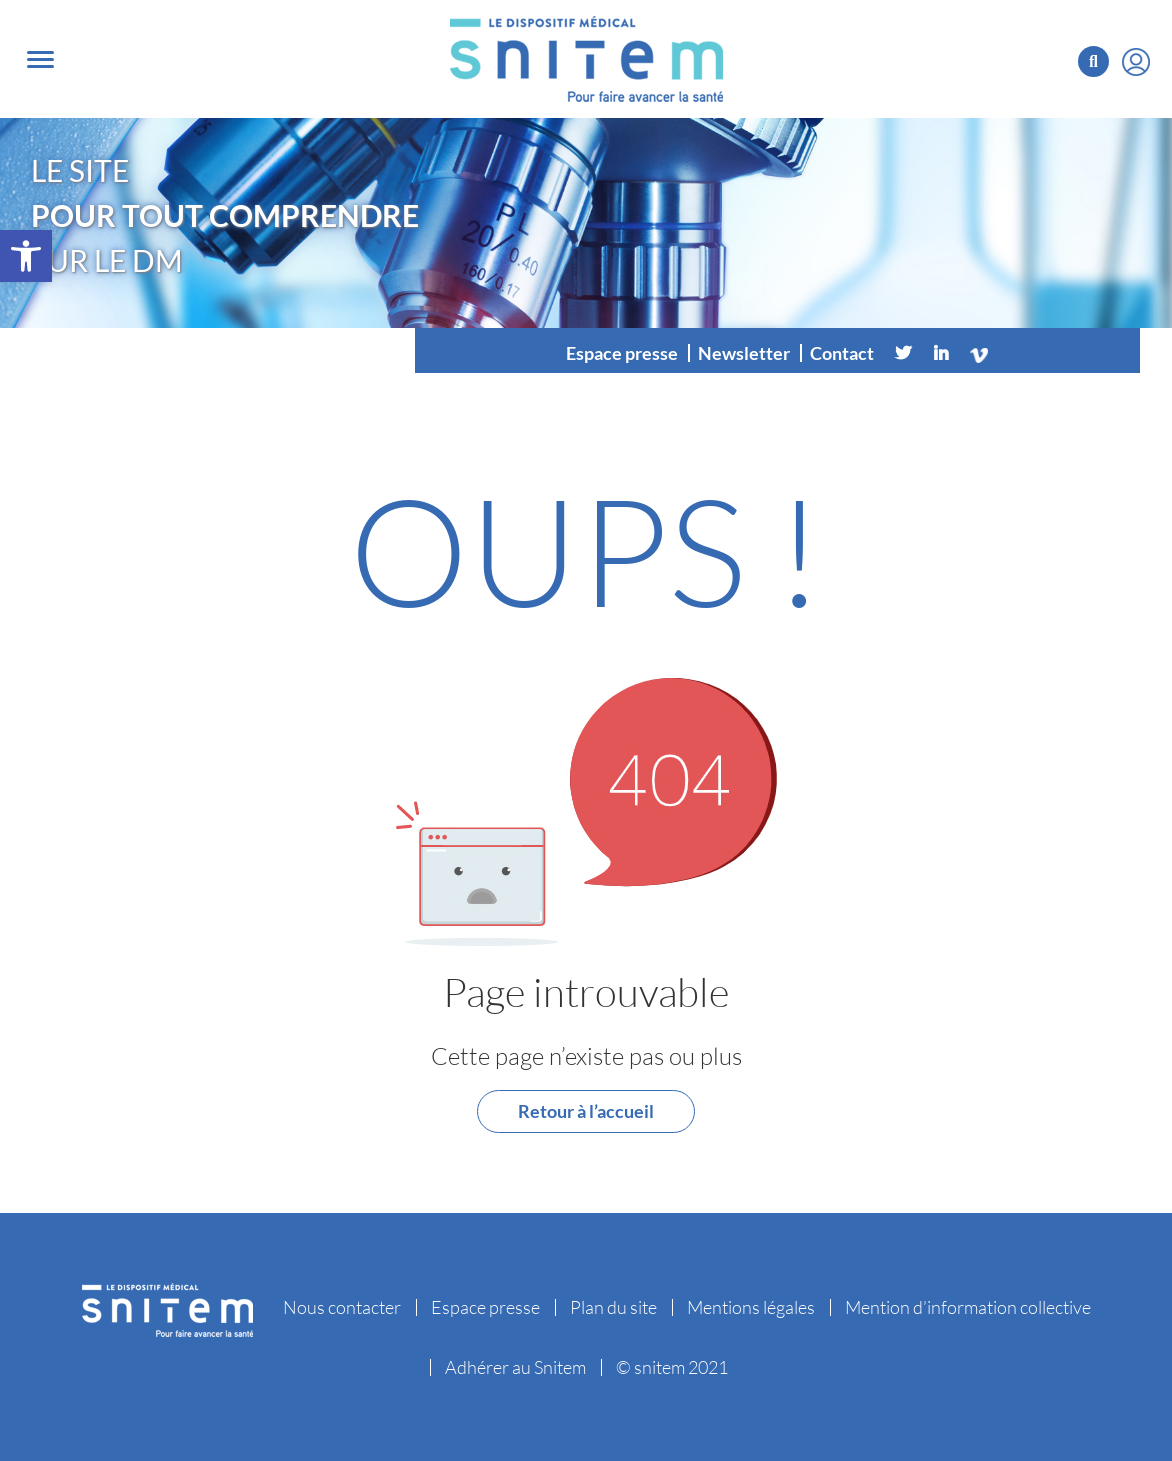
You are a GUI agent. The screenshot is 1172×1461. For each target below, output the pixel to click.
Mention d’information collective (968, 1307)
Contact (842, 353)
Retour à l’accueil (586, 1111)
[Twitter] (903, 353)
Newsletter (744, 353)
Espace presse (622, 353)
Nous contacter (342, 1307)
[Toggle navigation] (40, 59)
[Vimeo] (979, 353)
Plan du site (613, 1307)
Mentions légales (751, 1307)
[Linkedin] (941, 353)
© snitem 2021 (672, 1367)
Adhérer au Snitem (515, 1367)
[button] (26, 256)
